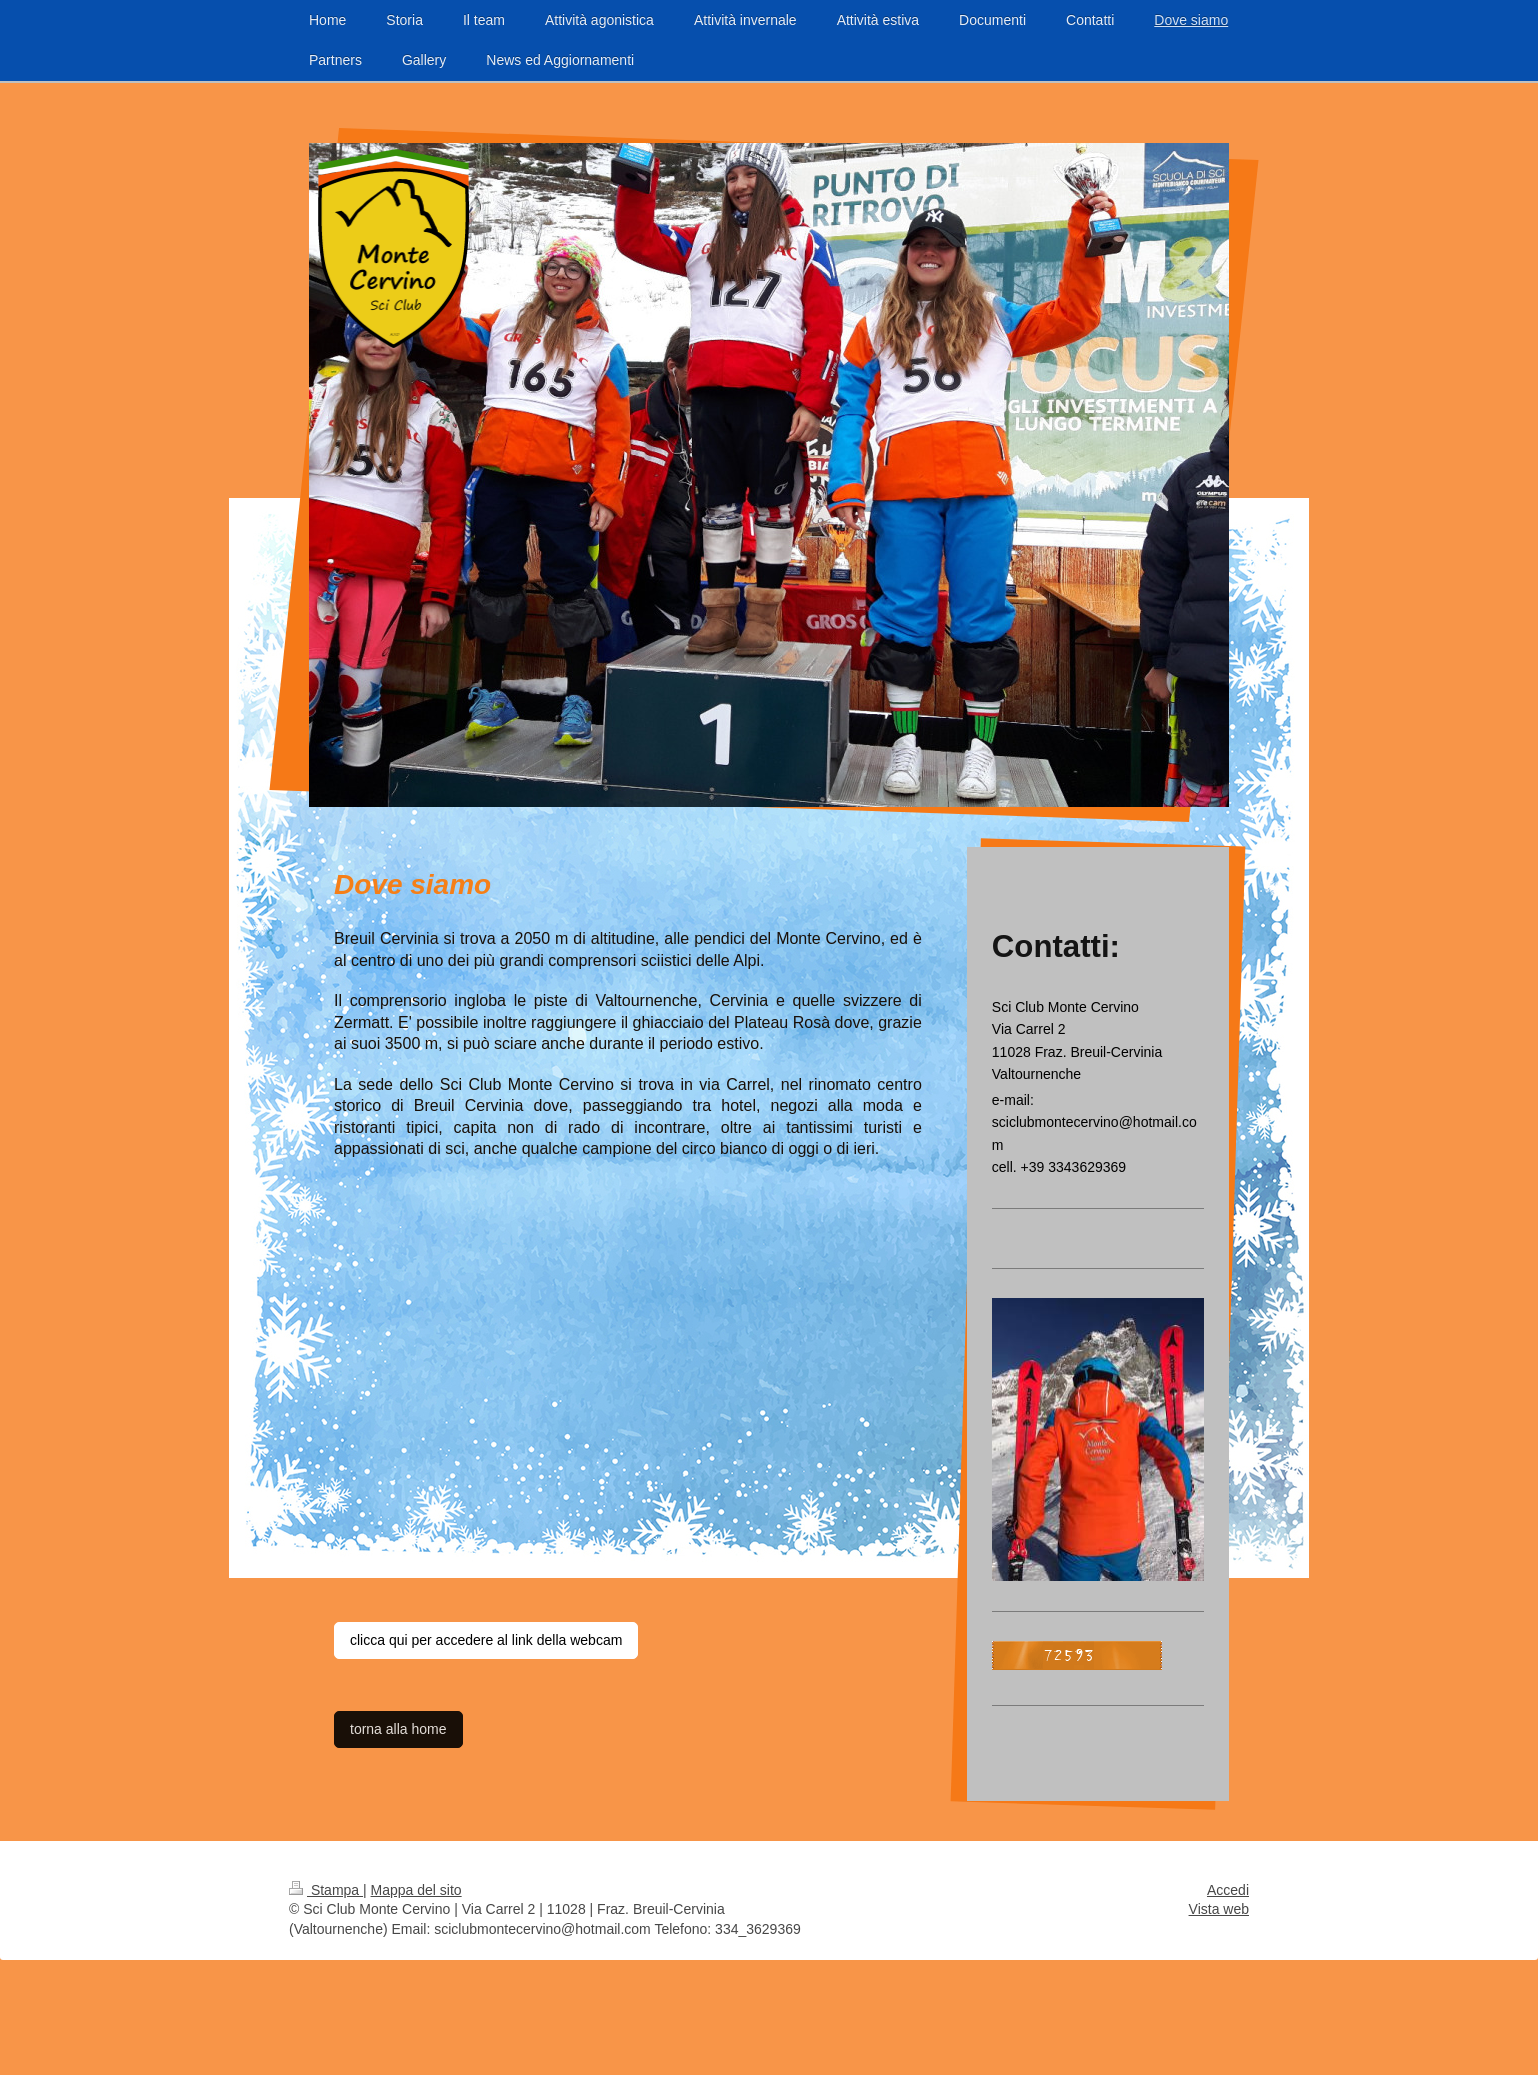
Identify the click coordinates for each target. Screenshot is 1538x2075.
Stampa (326, 1890)
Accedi (1228, 1890)
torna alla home (398, 1729)
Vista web (1219, 1909)
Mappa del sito (416, 1890)
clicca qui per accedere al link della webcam (486, 1640)
